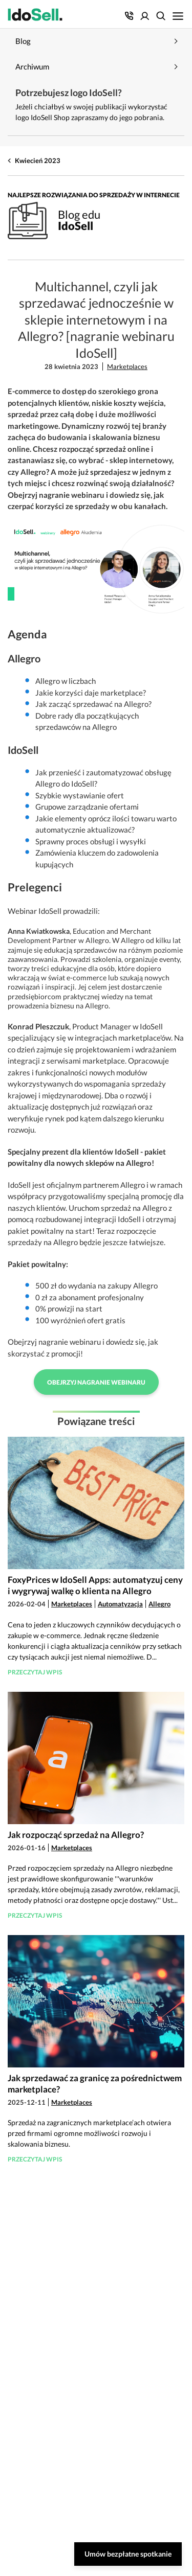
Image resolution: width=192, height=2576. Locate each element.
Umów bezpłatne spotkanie (128, 2553)
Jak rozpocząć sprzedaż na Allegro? (76, 1834)
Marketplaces (127, 366)
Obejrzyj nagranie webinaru (96, 1382)
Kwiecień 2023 (37, 160)
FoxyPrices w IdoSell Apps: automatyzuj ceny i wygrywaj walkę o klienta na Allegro (95, 1585)
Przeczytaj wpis (35, 1672)
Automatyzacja (120, 1604)
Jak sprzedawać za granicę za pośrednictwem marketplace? (95, 2084)
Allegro (159, 1604)
